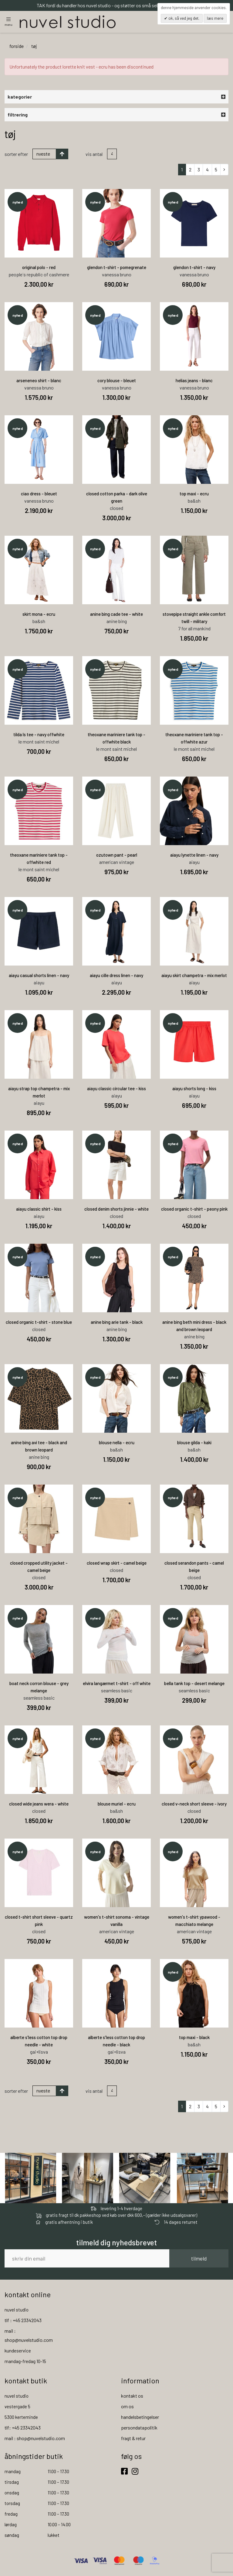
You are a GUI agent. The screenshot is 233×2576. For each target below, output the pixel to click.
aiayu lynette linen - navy (194, 855)
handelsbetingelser (140, 2417)
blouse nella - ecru (116, 1443)
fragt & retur (133, 2439)
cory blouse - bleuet (116, 381)
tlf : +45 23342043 (23, 2321)
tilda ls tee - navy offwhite (38, 735)
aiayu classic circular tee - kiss (116, 1089)
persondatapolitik (139, 2428)
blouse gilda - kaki (194, 1443)
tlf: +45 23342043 (23, 2428)
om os (127, 2407)
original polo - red (39, 268)
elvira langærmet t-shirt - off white (116, 1684)
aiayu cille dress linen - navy (116, 976)
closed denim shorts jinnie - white (116, 1209)
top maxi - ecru (194, 494)
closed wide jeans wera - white (39, 1804)
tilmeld (199, 2259)
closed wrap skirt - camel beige (117, 1563)
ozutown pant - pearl (116, 855)
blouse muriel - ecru (117, 1804)
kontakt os (132, 2396)
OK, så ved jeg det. (183, 18)
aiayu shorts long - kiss (194, 1089)
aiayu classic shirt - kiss (39, 1209)
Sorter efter (16, 154)
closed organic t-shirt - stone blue (39, 1322)
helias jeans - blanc (194, 381)
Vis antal (94, 154)
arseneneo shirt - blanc (38, 381)
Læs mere (215, 18)
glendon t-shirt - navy (194, 268)
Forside (16, 46)
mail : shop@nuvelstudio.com (35, 2439)
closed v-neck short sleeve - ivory (194, 1804)
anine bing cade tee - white (116, 614)
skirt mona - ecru (38, 614)
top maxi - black (194, 2038)
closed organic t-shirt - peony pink (194, 1209)
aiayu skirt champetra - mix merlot (194, 976)
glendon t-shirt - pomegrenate (116, 268)
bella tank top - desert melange (194, 1684)
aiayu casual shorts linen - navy (39, 976)
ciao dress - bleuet (39, 494)
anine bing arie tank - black (117, 1322)
